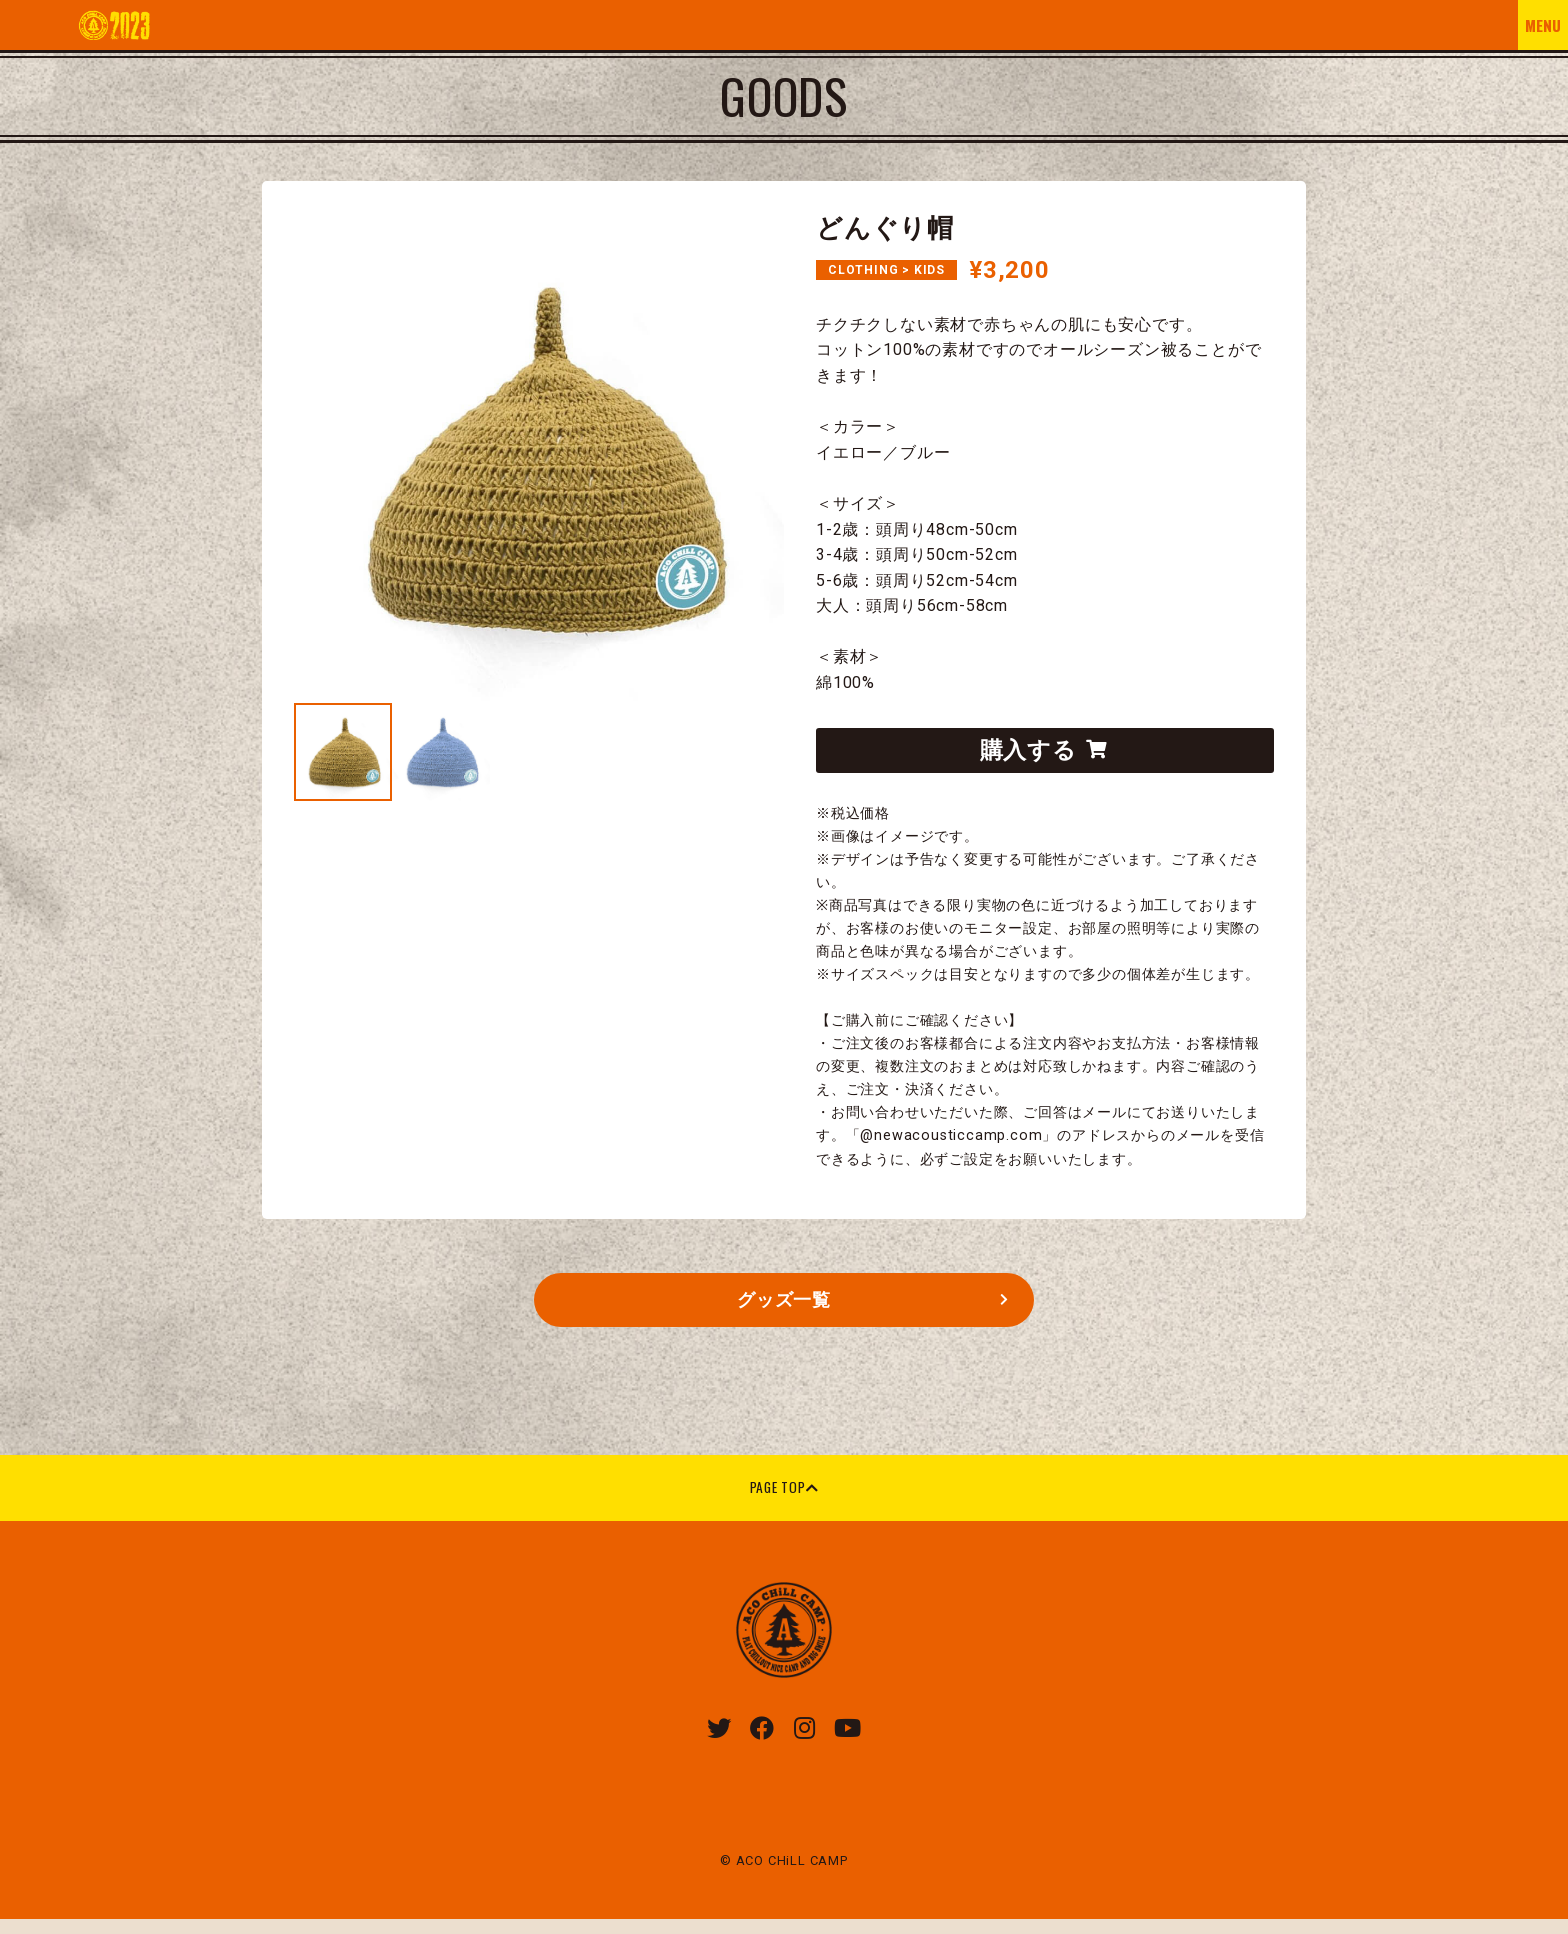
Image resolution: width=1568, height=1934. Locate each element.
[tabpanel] (539, 458)
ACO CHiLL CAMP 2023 (784, 1643)
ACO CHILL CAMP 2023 (114, 25)
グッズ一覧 (784, 1307)
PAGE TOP (783, 1498)
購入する (1043, 752)
